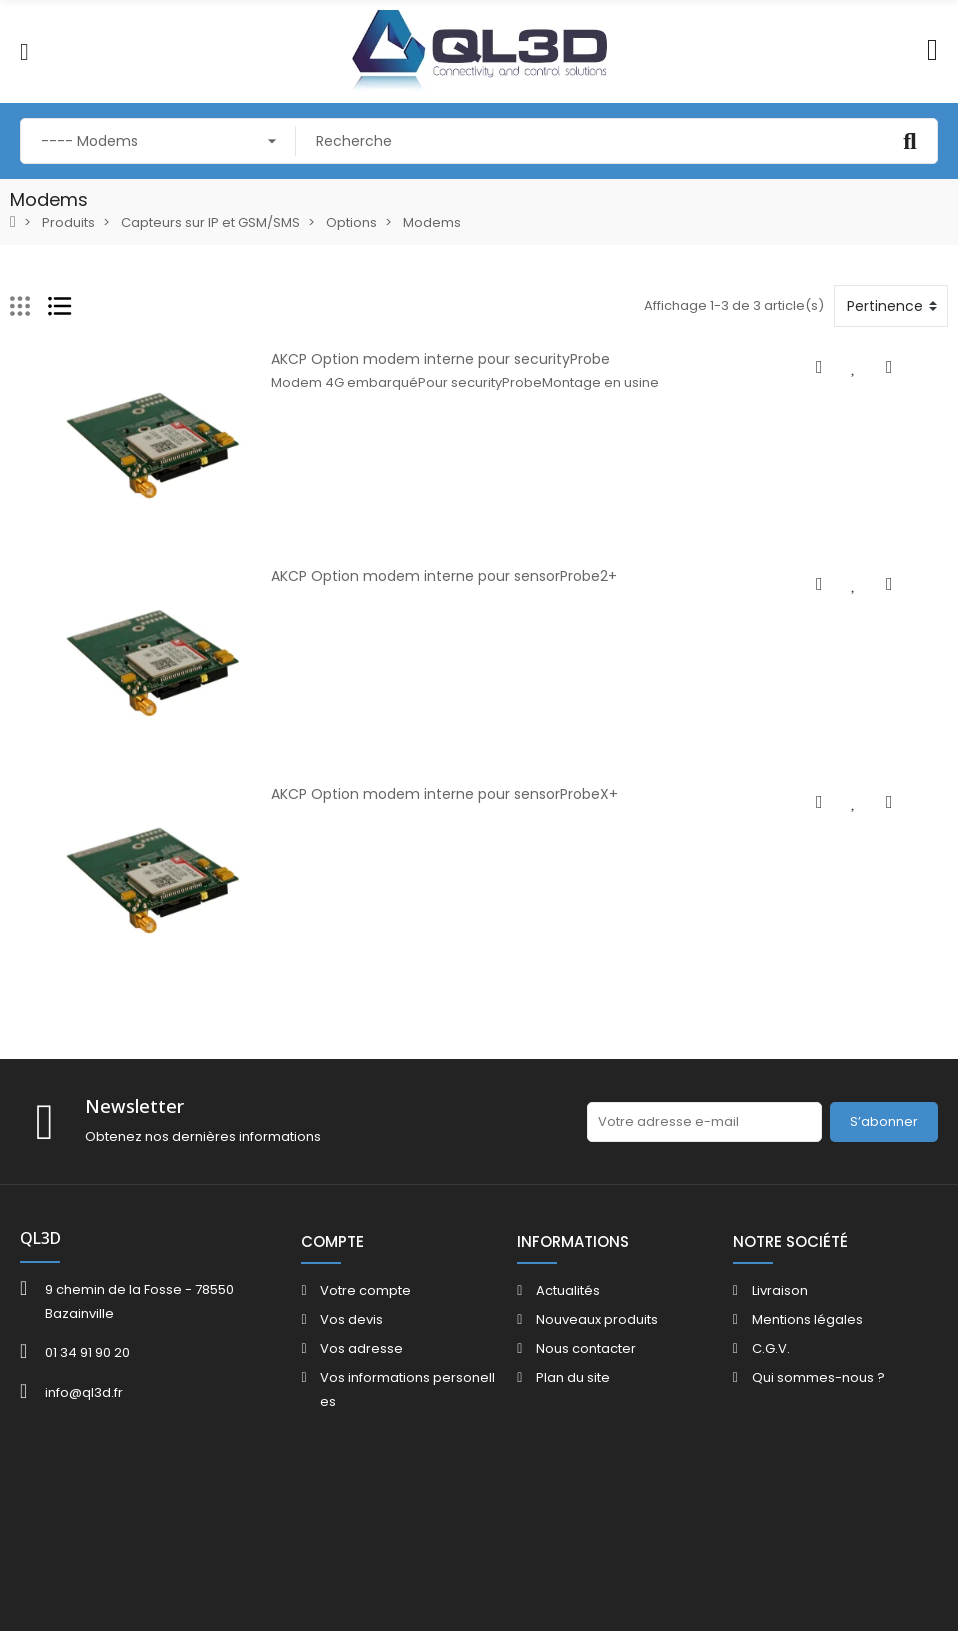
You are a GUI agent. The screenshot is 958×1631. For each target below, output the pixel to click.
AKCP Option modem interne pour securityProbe (419, 359)
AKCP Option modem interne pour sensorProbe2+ (423, 598)
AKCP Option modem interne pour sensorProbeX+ (423, 838)
